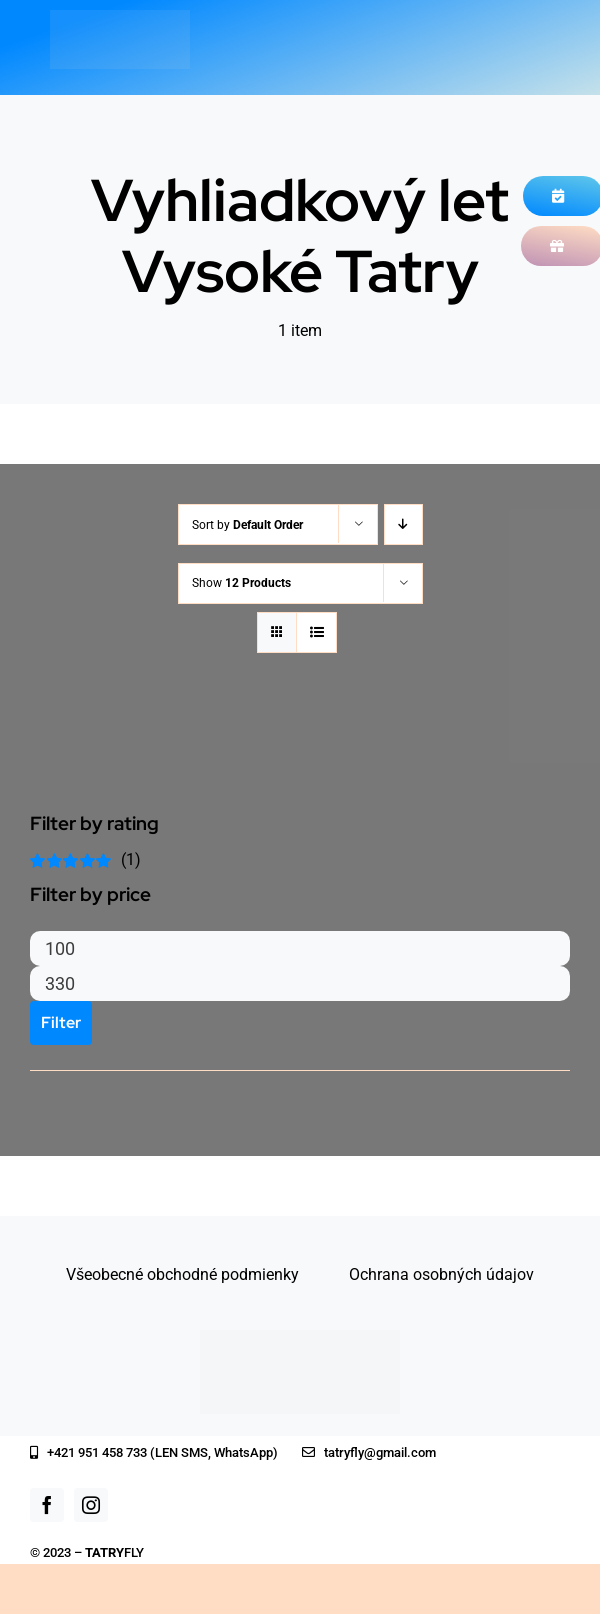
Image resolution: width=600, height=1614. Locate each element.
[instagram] (91, 1505)
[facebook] (47, 1505)
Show (241, 583)
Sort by (247, 525)
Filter (61, 1022)
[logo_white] (120, 17)
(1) (85, 859)
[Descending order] (403, 524)
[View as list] (316, 632)
